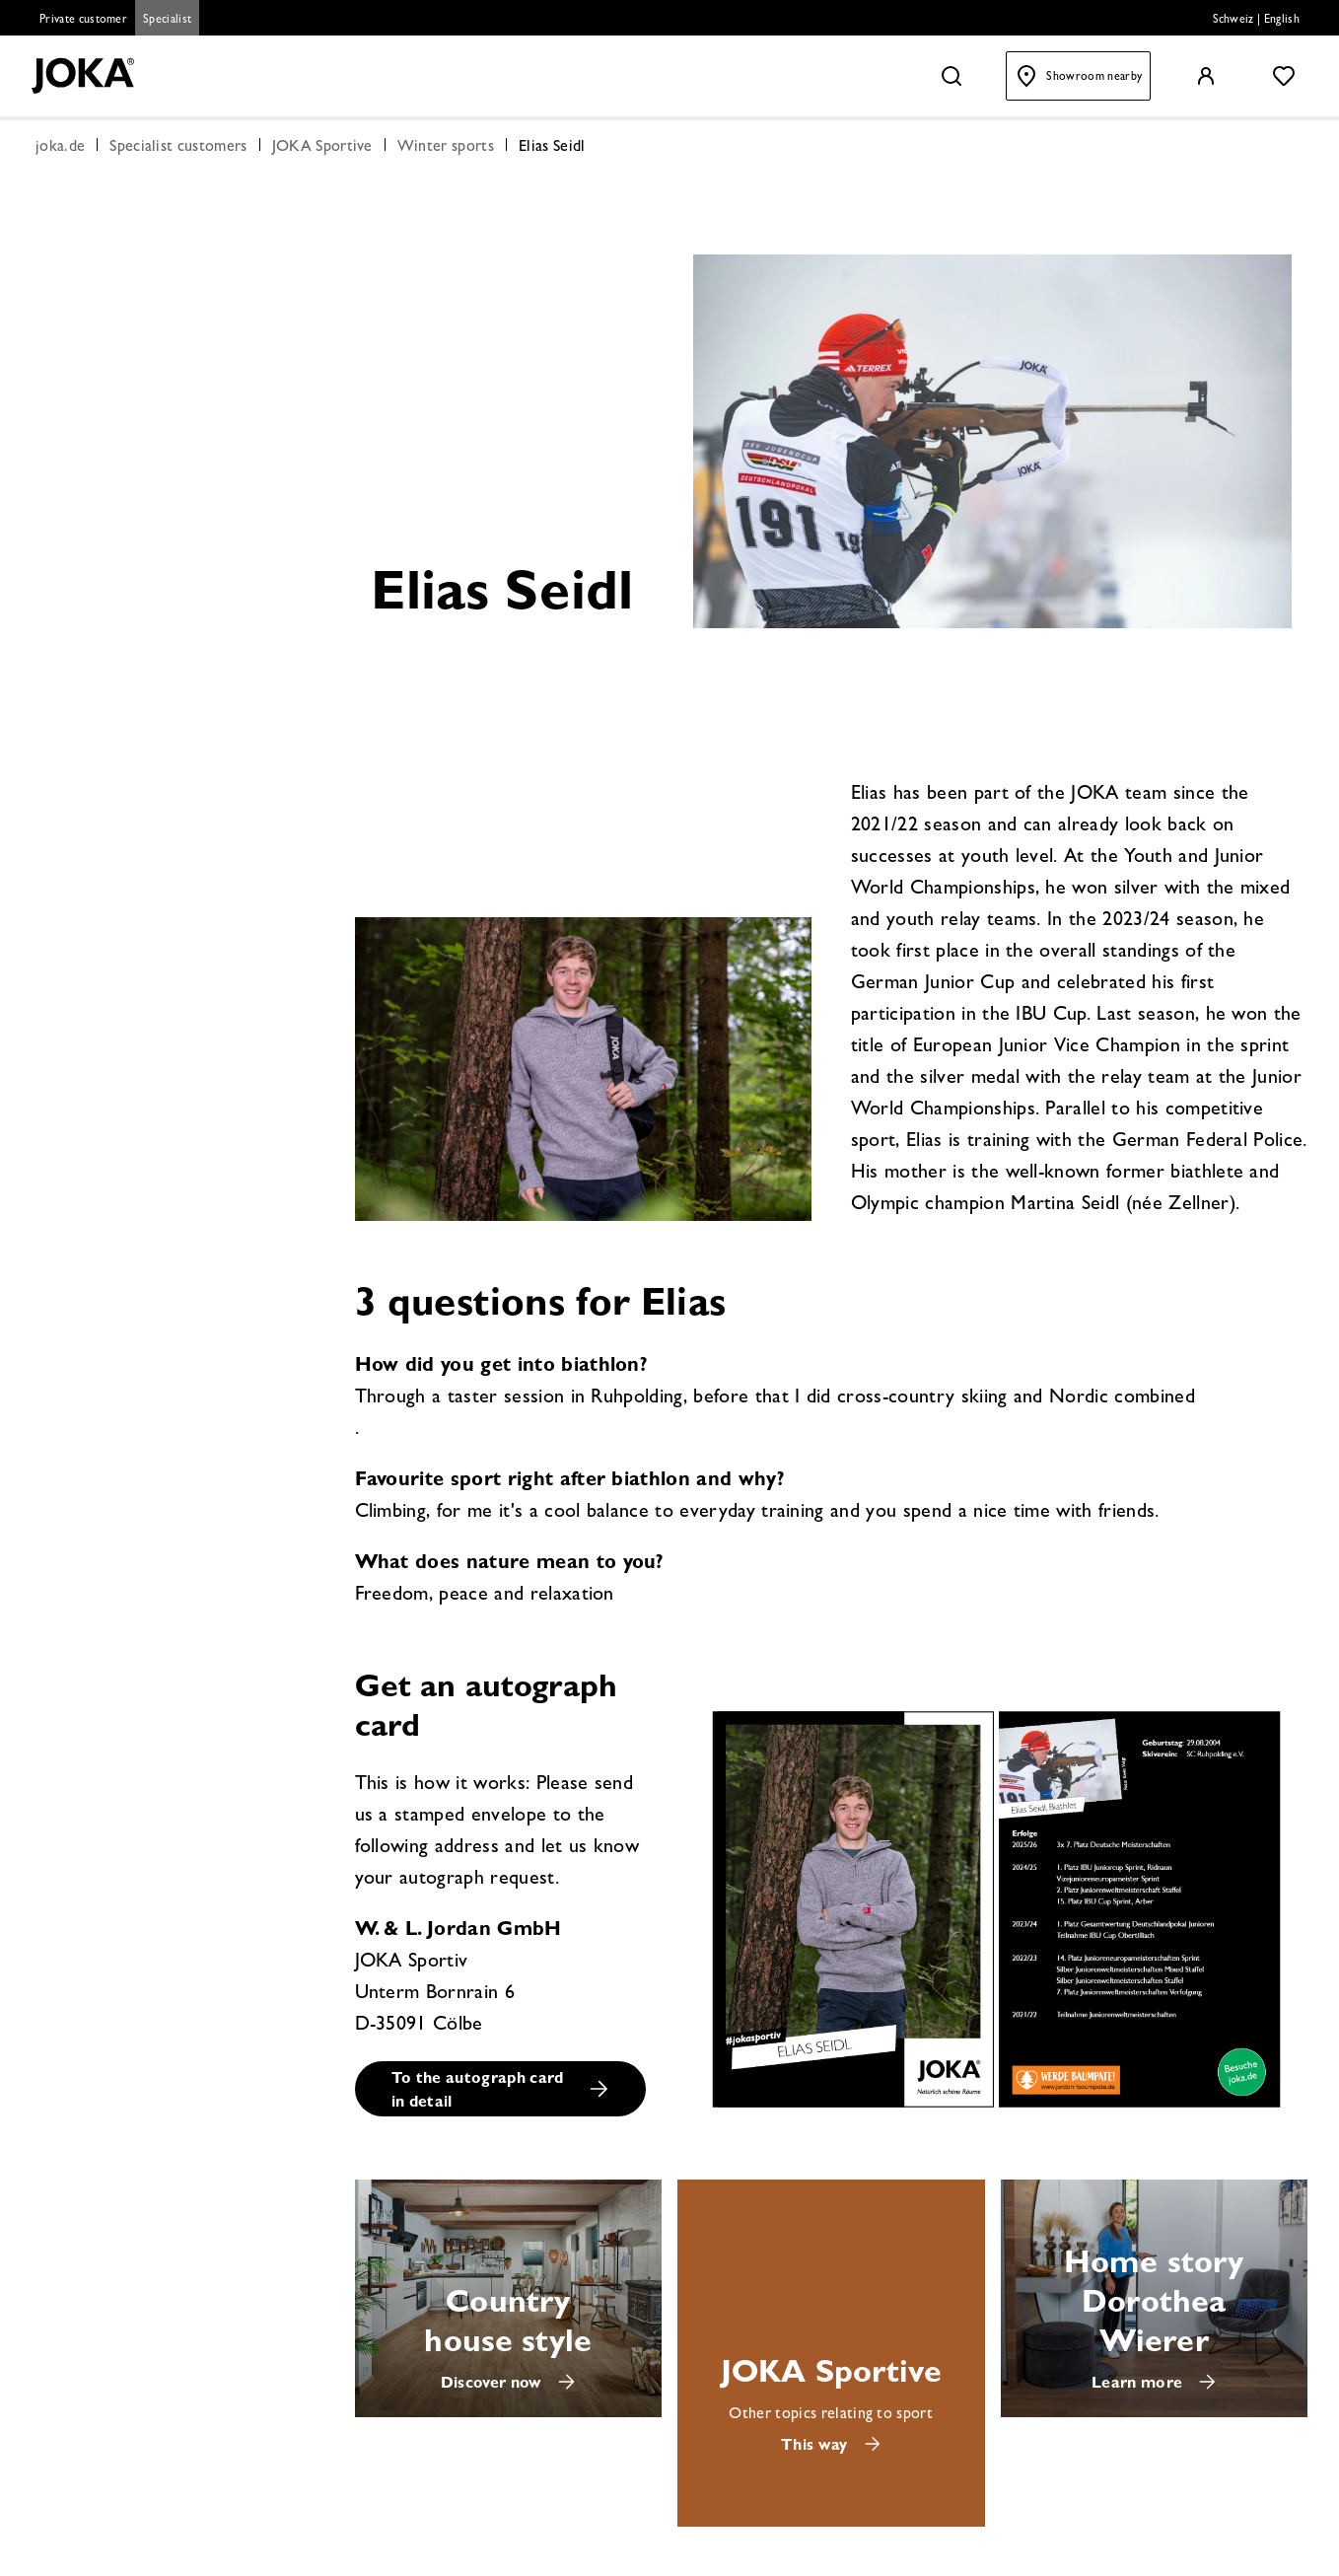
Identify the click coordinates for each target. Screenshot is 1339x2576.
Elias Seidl (552, 150)
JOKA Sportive (322, 150)
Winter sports (445, 150)
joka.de (60, 150)
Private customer (83, 21)
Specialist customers (178, 150)
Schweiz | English (1256, 21)
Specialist (167, 21)
